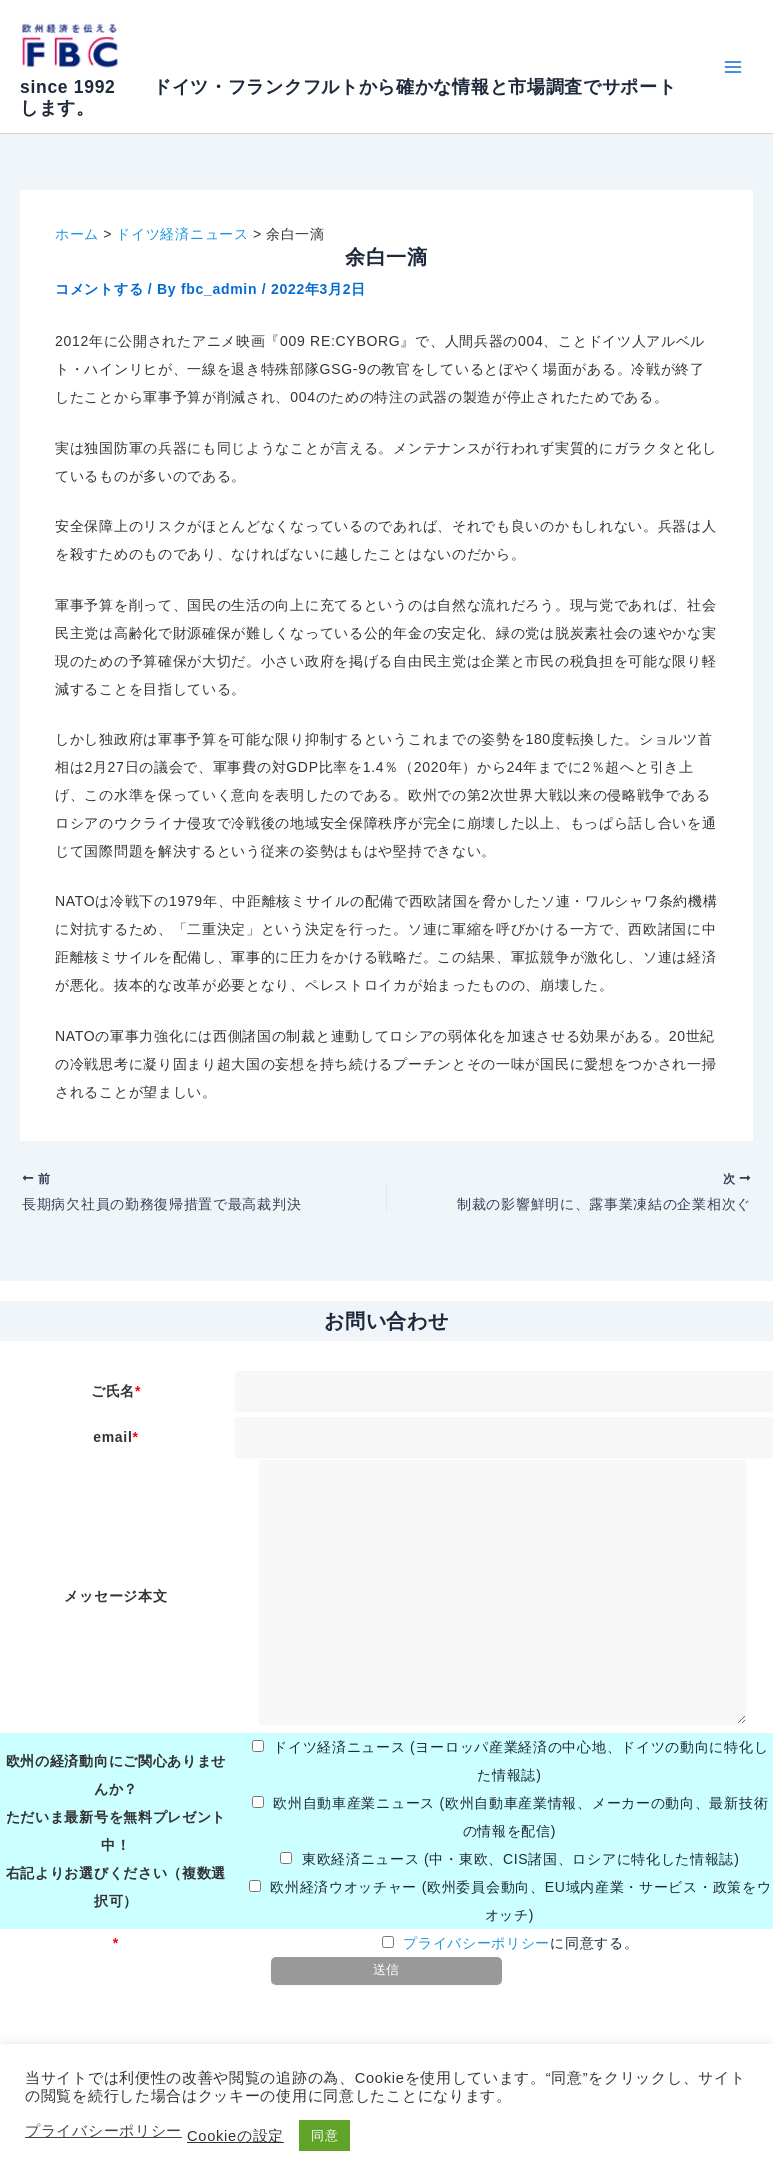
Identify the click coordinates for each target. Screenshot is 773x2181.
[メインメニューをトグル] (732, 66)
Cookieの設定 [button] (235, 2136)
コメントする (99, 289)
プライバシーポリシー (476, 1950)
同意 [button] (324, 2135)
